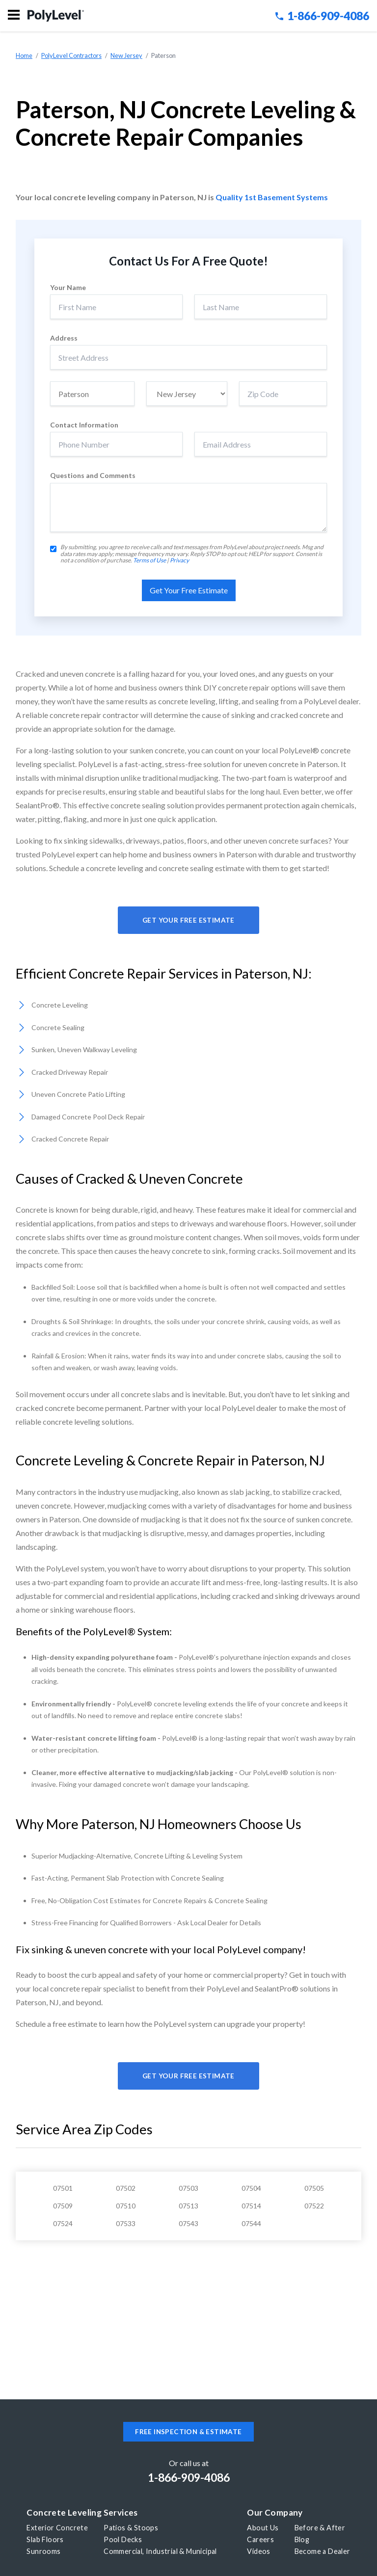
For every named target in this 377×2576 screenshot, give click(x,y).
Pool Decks (123, 2539)
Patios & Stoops (131, 2527)
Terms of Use (149, 560)
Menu (14, 15)
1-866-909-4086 (322, 16)
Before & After (320, 2527)
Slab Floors (45, 2539)
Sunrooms (43, 2551)
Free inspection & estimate (188, 2432)
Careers (260, 2539)
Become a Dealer (322, 2551)
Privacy (179, 560)
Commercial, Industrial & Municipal (160, 2551)
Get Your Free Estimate (188, 920)
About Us (262, 2527)
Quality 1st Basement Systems (271, 197)
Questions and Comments (92, 475)
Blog (302, 2539)
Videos (258, 2551)
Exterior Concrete (57, 2527)
